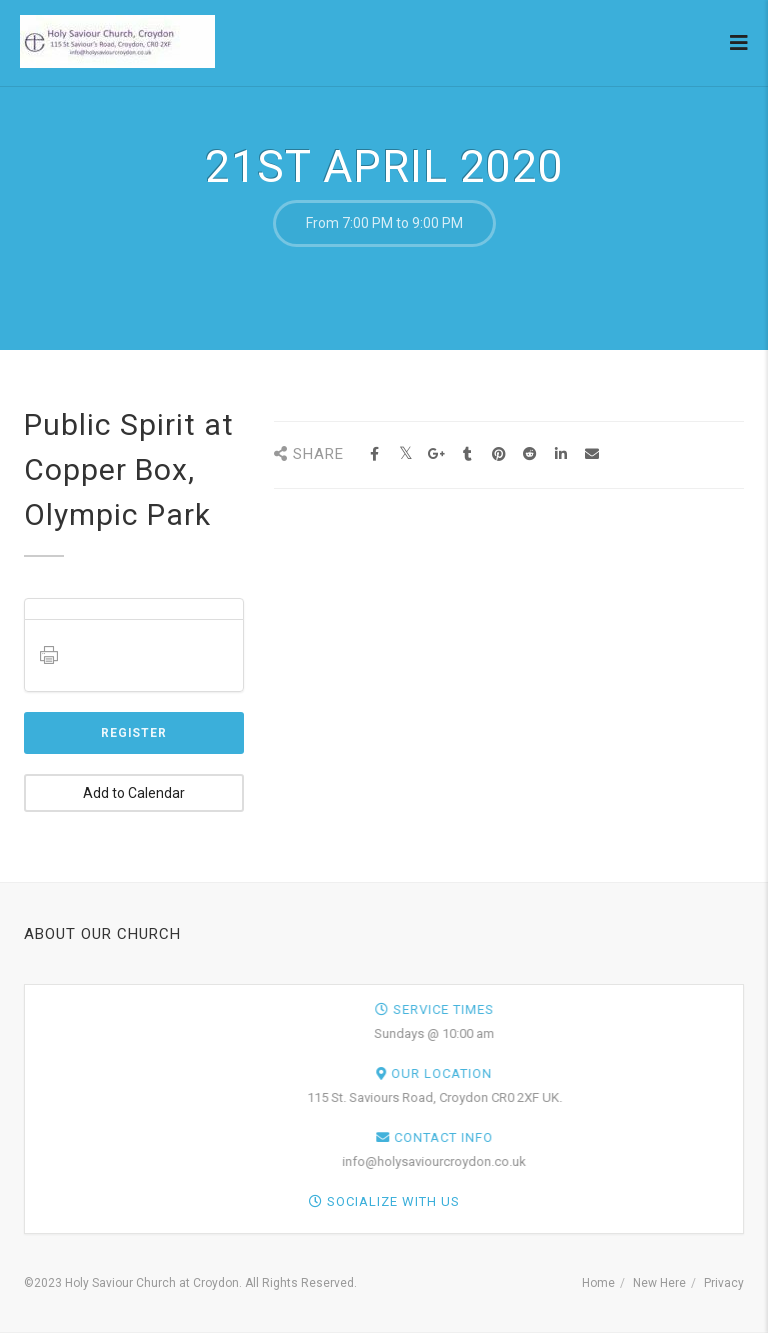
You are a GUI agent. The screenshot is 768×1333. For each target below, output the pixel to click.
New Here (659, 1283)
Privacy (724, 1283)
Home (598, 1283)
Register (134, 733)
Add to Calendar (134, 793)
